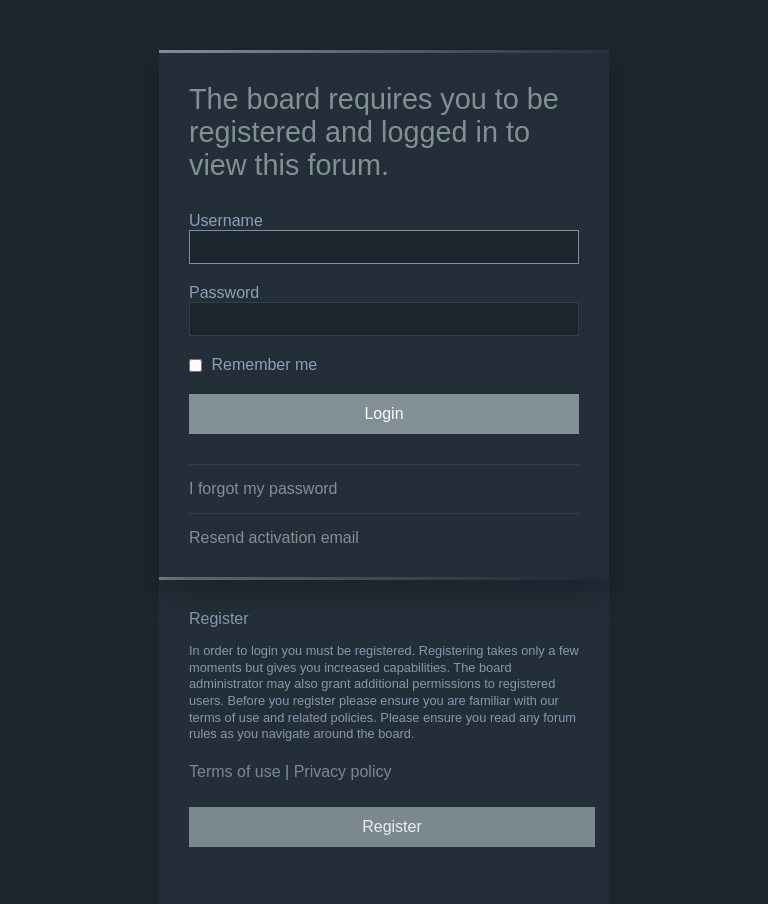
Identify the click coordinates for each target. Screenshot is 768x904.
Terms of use (235, 771)
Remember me (253, 364)
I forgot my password (263, 488)
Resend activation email (274, 537)
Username (226, 220)
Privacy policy (343, 771)
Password (224, 292)
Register (392, 826)
